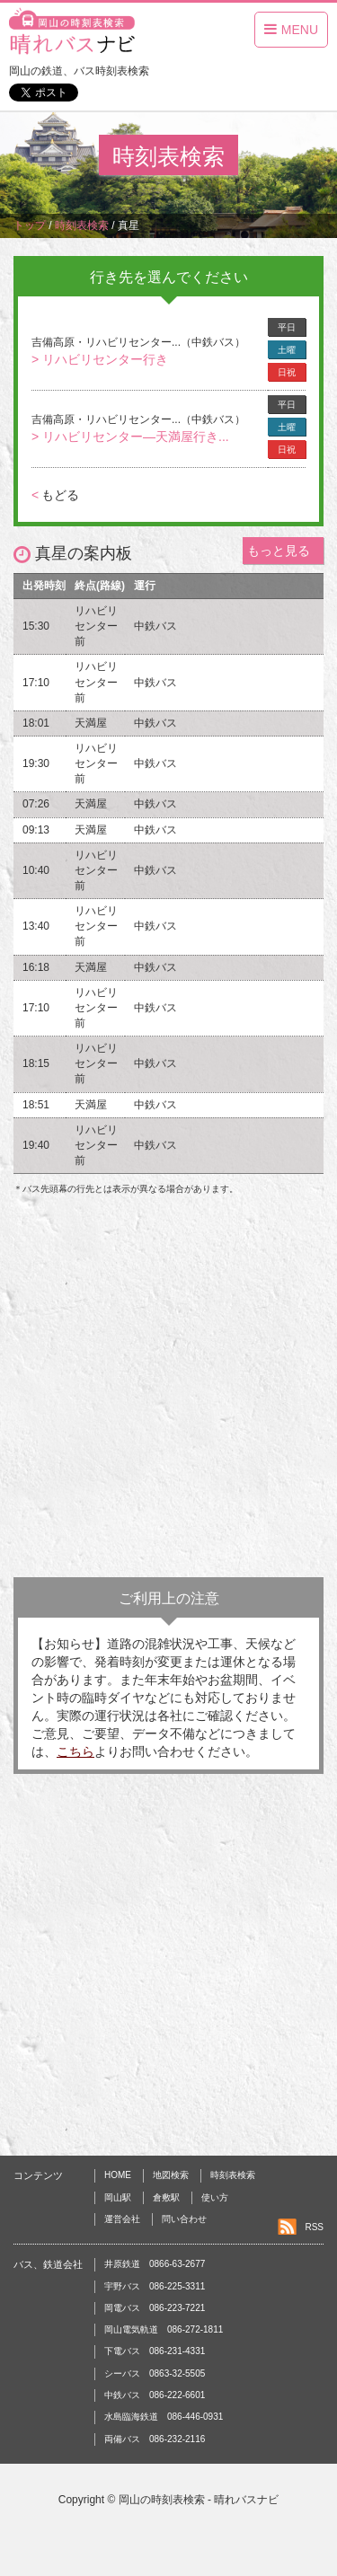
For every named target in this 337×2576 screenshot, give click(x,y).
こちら (75, 1751)
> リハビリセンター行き (99, 359)
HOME (117, 2175)
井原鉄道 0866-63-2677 (154, 2264)
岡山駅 (117, 2197)
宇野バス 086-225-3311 (154, 2286)
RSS (314, 2227)
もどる (55, 495)
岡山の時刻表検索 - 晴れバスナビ (199, 2499)
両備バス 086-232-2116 (154, 2439)
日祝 (287, 372)
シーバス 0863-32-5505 (154, 2373)
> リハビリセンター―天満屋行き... (130, 436)
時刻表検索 (232, 2175)
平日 (287, 327)
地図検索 (171, 2175)
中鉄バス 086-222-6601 (154, 2395)
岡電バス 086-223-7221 (154, 2308)
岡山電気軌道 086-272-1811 (163, 2329)
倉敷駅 (166, 2197)
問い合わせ (184, 2219)
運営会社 (122, 2219)
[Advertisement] (168, 1390)
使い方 (214, 2197)
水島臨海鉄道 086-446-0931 (163, 2417)
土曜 (287, 350)
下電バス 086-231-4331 (154, 2351)
